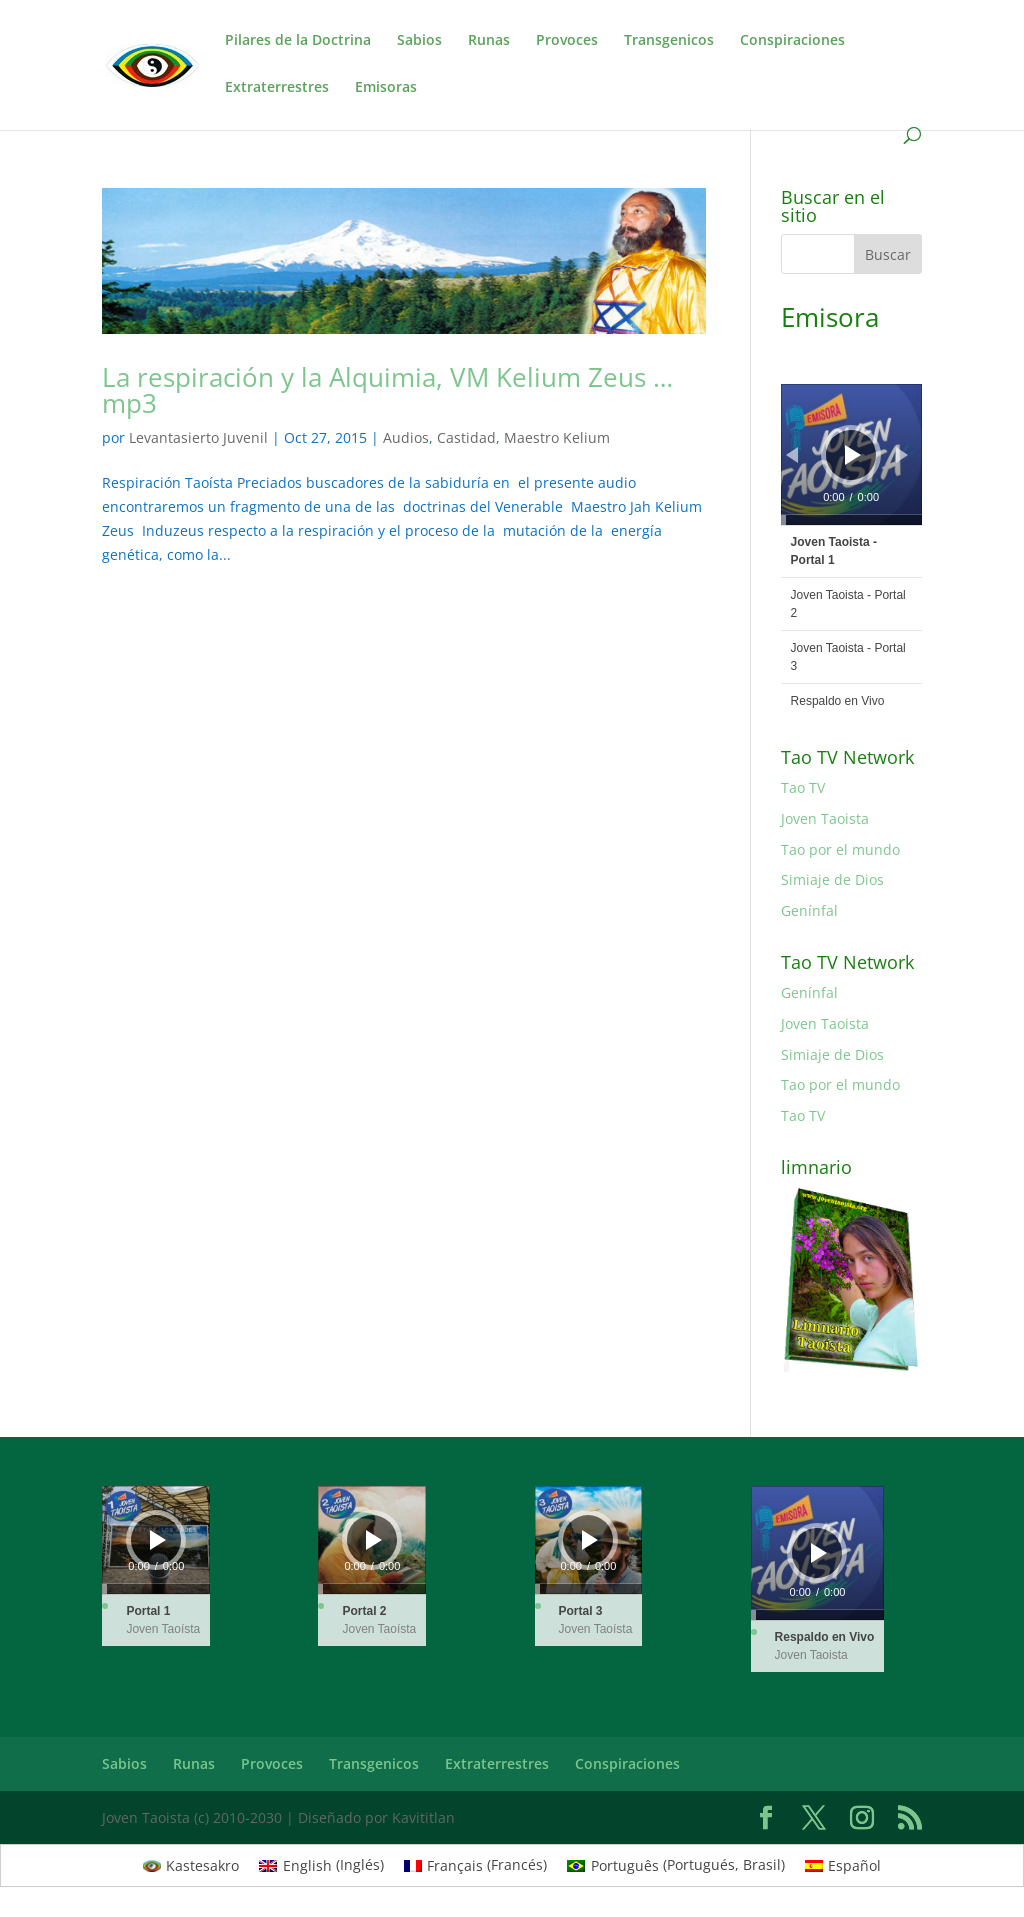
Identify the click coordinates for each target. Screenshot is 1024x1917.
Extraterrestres (277, 88)
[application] (851, 454)
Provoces (567, 41)
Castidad (466, 437)
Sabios (419, 41)
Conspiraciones (792, 41)
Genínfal (809, 910)
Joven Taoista (825, 818)
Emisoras (386, 88)
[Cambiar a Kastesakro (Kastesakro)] (191, 1865)
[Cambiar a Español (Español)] (843, 1865)
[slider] (851, 520)
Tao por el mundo (840, 849)
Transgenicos (669, 41)
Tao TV (803, 787)
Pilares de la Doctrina (298, 41)
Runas (489, 41)
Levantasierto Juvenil (198, 437)
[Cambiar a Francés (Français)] (476, 1865)
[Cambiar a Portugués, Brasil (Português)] (676, 1865)
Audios (406, 437)
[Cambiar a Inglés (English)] (321, 1865)
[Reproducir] (853, 455)
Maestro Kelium (557, 437)
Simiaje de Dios (832, 879)
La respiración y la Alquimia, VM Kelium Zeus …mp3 (387, 390)
